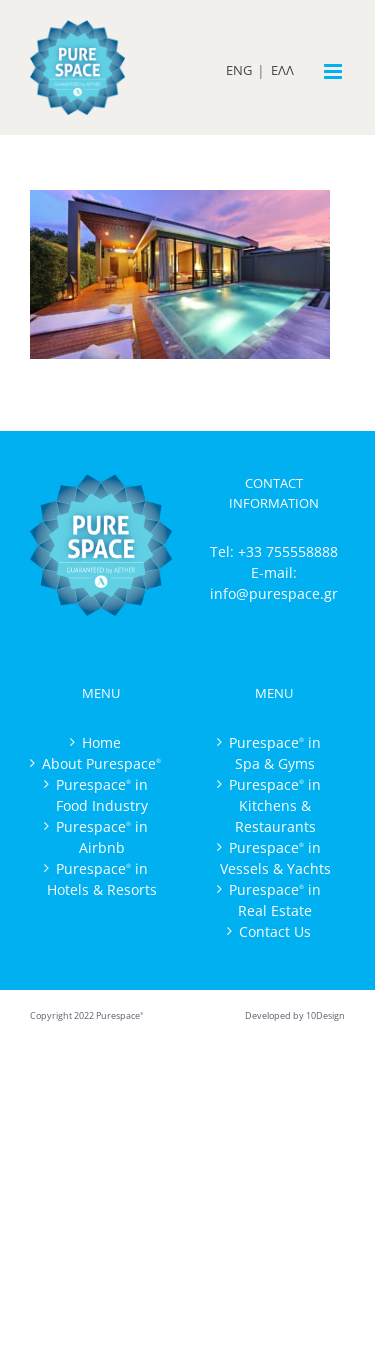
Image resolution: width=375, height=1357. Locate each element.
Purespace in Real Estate (275, 900)
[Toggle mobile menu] (334, 71)
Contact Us (275, 931)
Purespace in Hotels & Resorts (102, 879)
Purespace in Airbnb (102, 837)
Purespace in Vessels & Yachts (275, 858)
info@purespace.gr (274, 593)
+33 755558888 (288, 551)
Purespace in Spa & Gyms (275, 753)
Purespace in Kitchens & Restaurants (275, 805)
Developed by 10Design (295, 1015)
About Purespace (101, 763)
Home (101, 742)
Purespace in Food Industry (102, 795)
